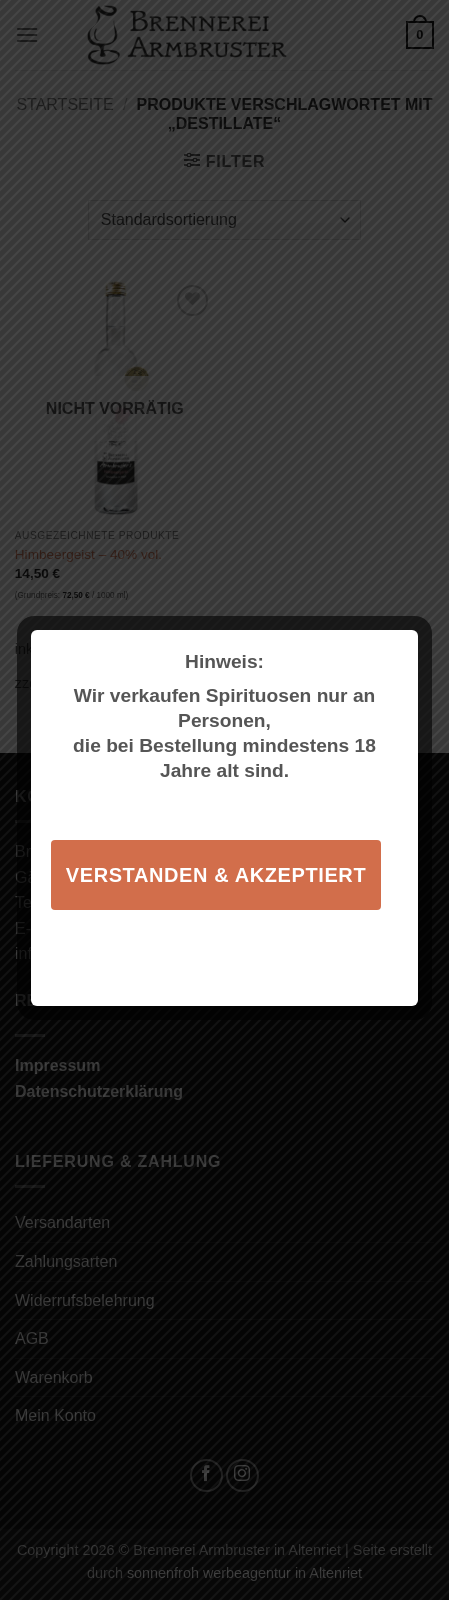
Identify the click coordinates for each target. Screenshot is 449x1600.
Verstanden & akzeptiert (216, 875)
